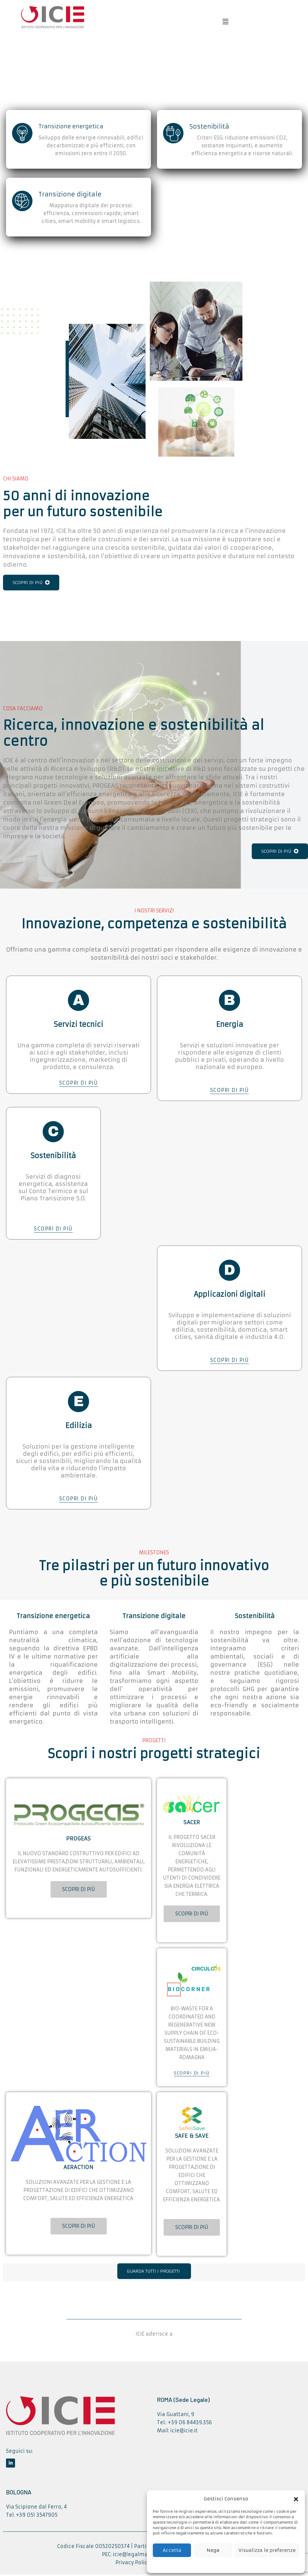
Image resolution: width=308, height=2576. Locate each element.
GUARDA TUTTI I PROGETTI (153, 2273)
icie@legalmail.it (134, 2557)
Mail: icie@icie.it (177, 2433)
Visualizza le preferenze (267, 2550)
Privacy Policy (133, 2565)
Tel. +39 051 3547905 (31, 2517)
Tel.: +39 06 (171, 2425)
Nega (213, 2550)
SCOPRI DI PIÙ (31, 583)
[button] (296, 2499)
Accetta (172, 2550)
